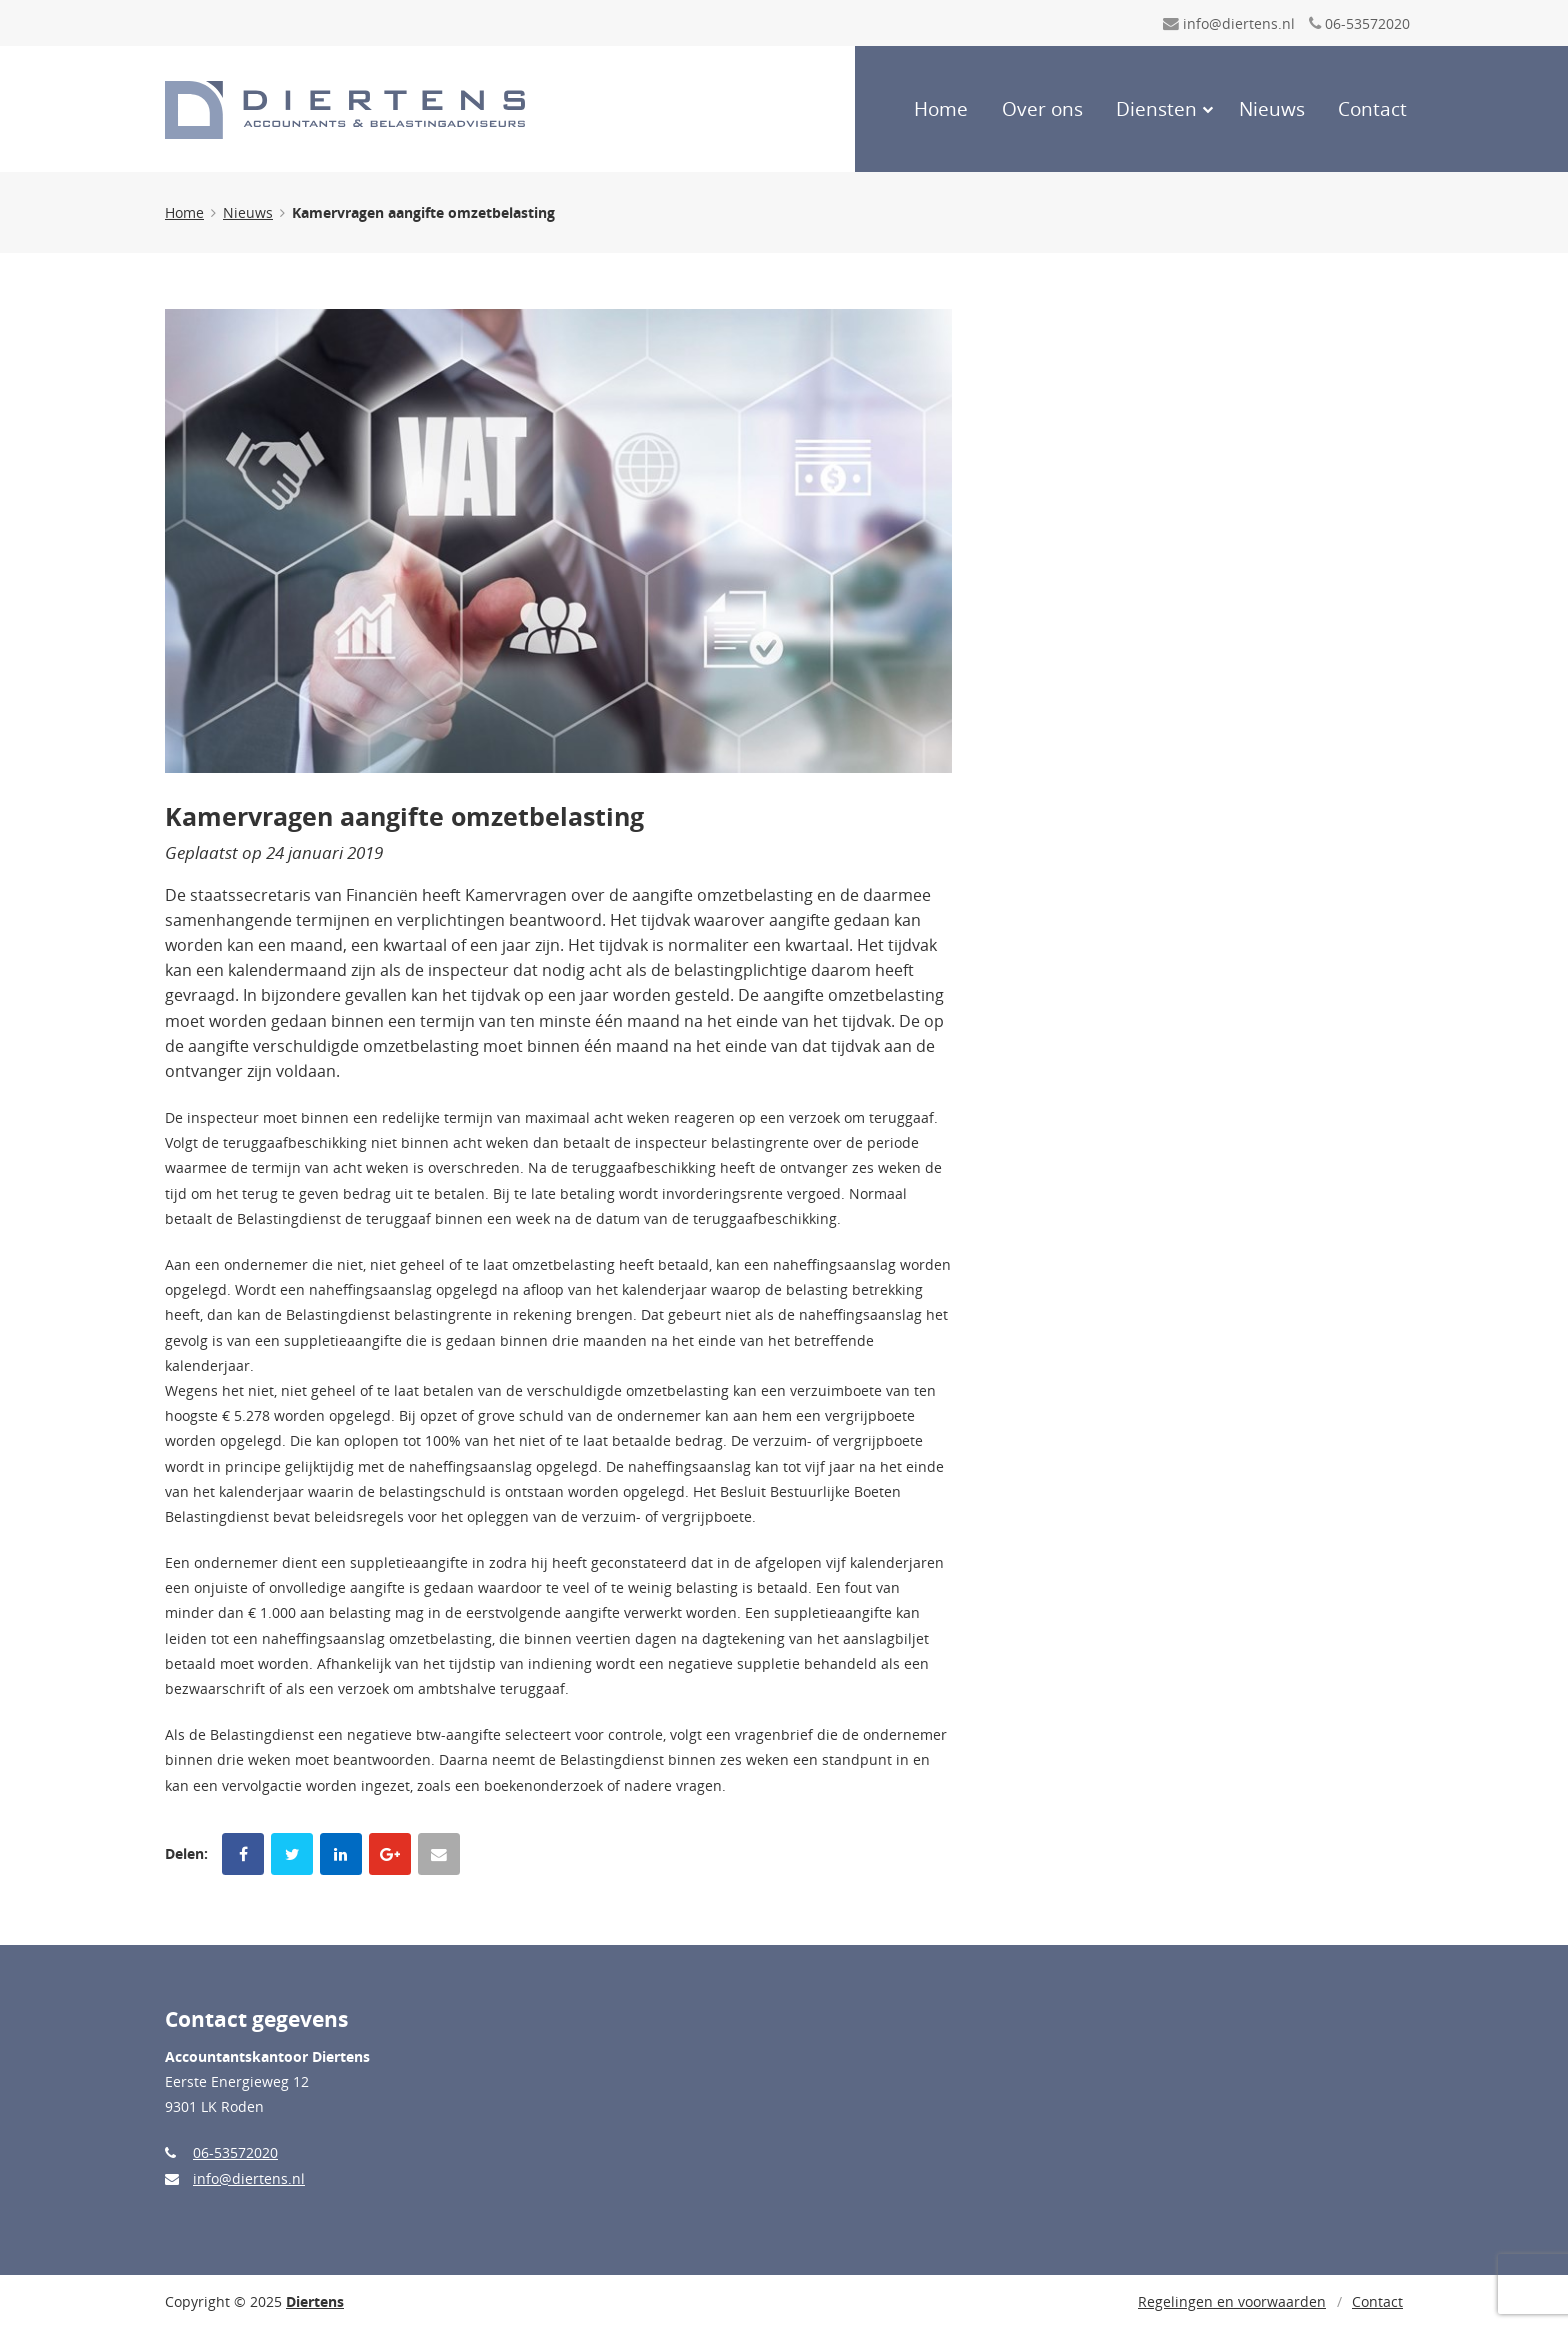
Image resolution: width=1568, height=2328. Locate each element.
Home (941, 109)
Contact (1372, 109)
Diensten (1156, 109)
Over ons (1042, 109)
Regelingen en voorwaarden (1232, 2301)
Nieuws (1272, 109)
